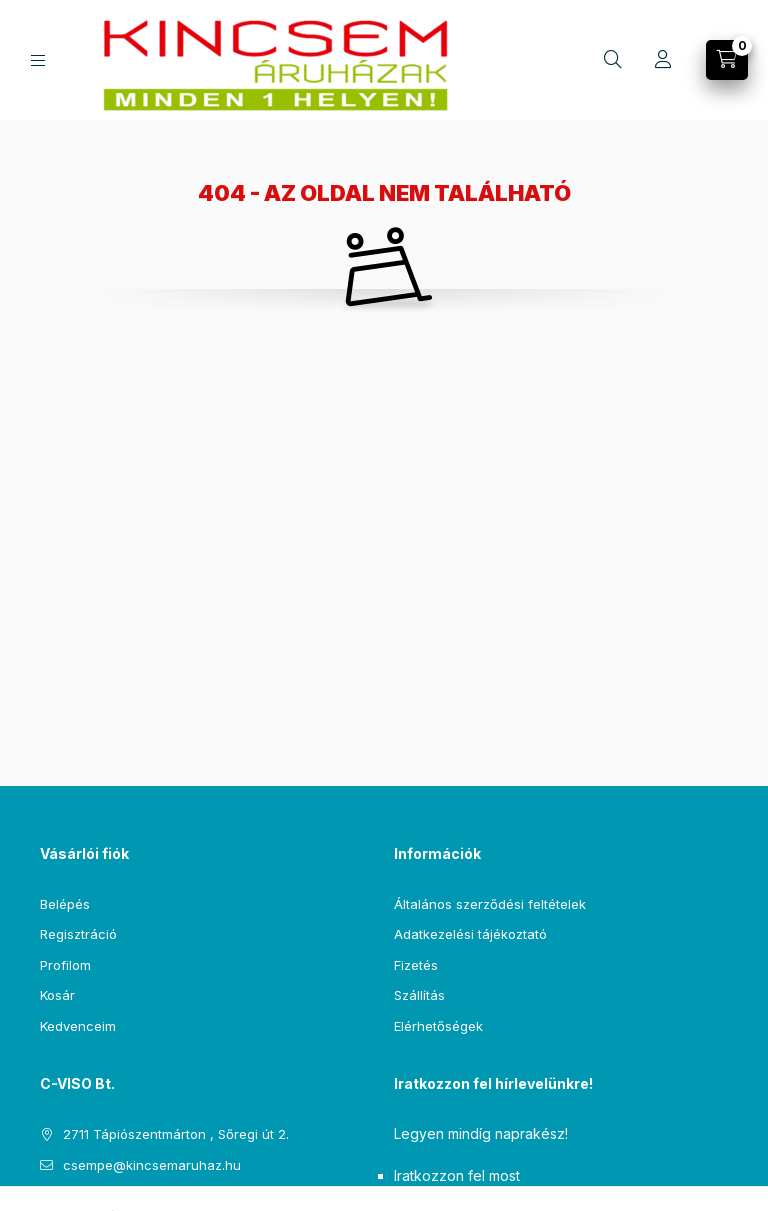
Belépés (65, 904)
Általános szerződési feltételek (490, 904)
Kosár (57, 995)
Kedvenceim (78, 1026)
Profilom (65, 965)
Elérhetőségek (438, 1026)
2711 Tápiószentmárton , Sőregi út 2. (176, 1134)
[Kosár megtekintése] (727, 60)
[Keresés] (613, 60)
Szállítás (419, 995)
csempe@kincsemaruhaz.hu (152, 1165)
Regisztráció (78, 934)
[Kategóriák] (38, 60)
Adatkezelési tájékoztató (470, 934)
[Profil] (663, 60)
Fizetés (416, 965)
